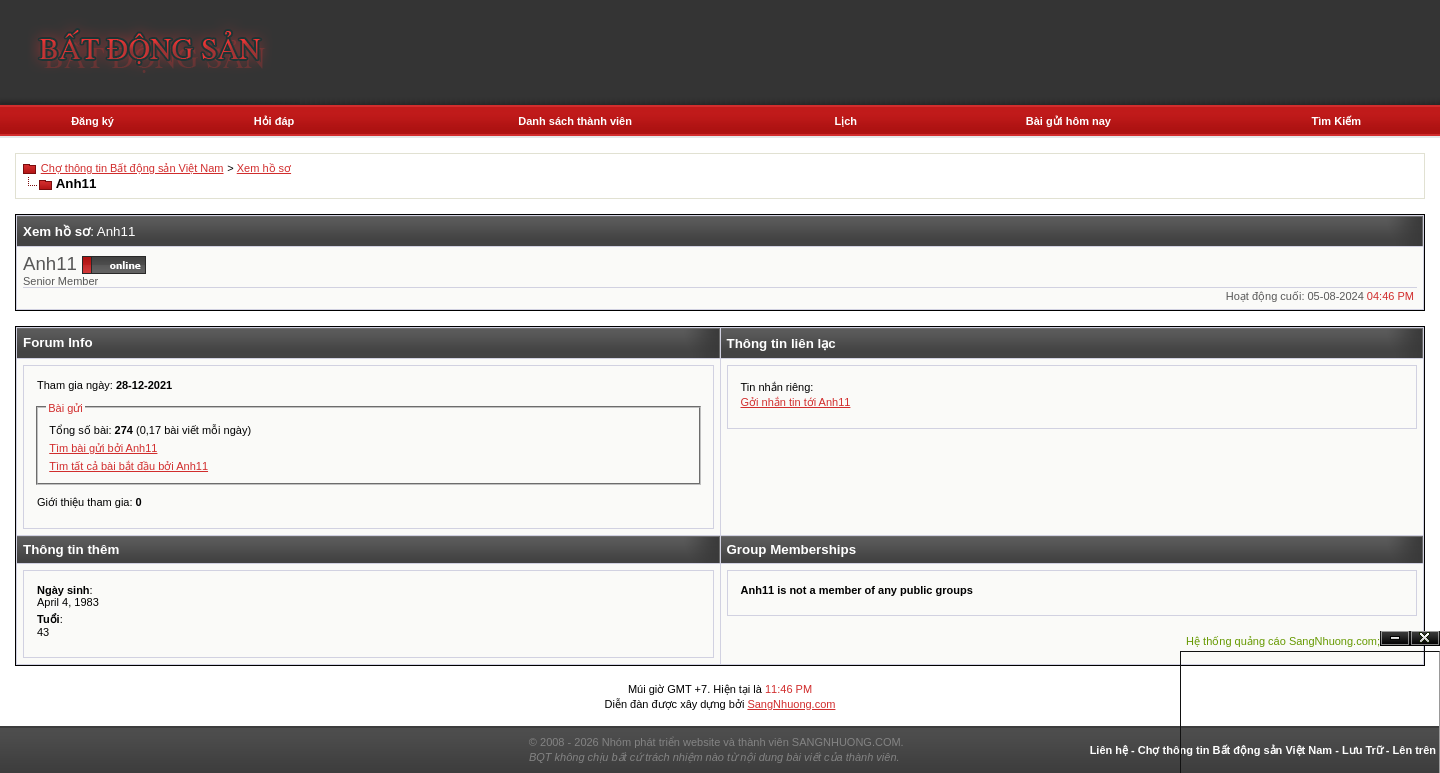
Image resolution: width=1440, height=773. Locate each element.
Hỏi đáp (274, 121)
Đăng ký (92, 121)
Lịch (845, 121)
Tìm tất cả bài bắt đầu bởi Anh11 (128, 466)
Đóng (1425, 638)
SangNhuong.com (791, 704)
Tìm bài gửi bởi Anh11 (103, 448)
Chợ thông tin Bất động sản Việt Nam (132, 168)
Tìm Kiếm (1336, 121)
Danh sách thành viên (575, 121)
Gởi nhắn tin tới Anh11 (796, 402)
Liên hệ (1109, 750)
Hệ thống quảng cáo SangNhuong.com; (1283, 641)
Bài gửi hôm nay (1068, 121)
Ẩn (1395, 638)
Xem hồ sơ (264, 168)
